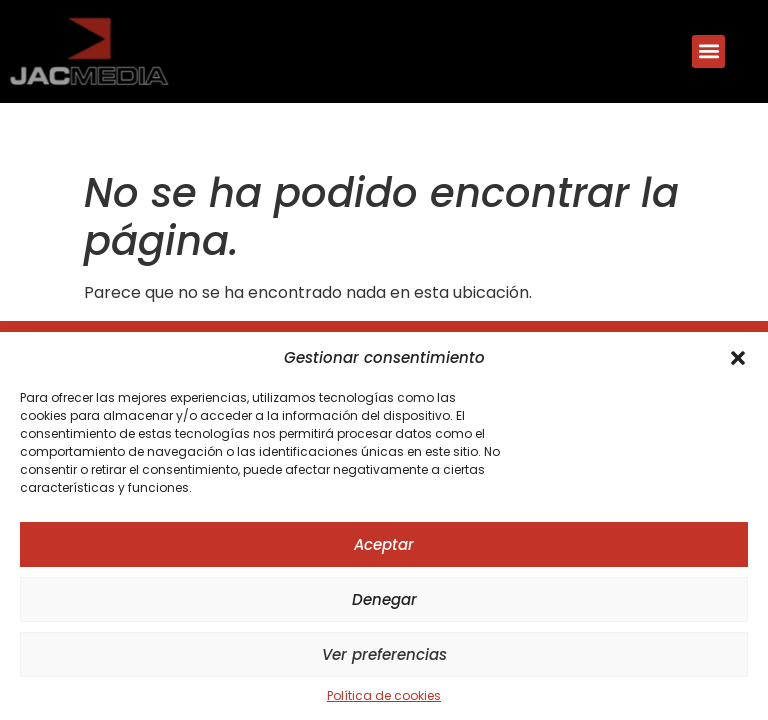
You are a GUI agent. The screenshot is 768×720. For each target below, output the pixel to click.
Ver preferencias (384, 654)
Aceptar (384, 544)
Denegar (384, 599)
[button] (738, 358)
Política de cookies (384, 695)
